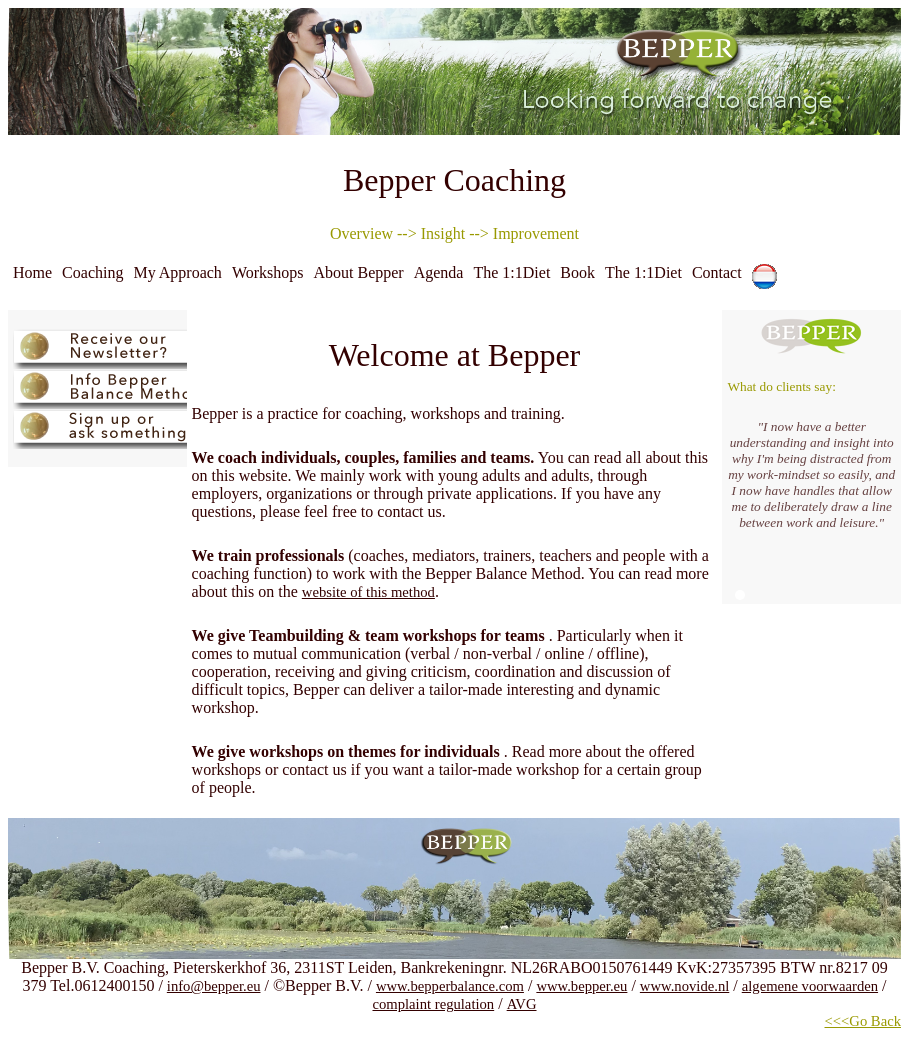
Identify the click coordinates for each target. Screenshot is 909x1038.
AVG (522, 1004)
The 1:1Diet (511, 272)
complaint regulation (433, 1004)
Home (32, 272)
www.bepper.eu (581, 986)
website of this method (368, 592)
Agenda (439, 272)
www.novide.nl (684, 986)
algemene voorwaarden (810, 986)
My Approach (177, 272)
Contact (717, 272)
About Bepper (358, 272)
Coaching (92, 272)
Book (577, 272)
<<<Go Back (863, 1021)
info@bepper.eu (214, 986)
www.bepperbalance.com (450, 986)
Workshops (268, 272)
